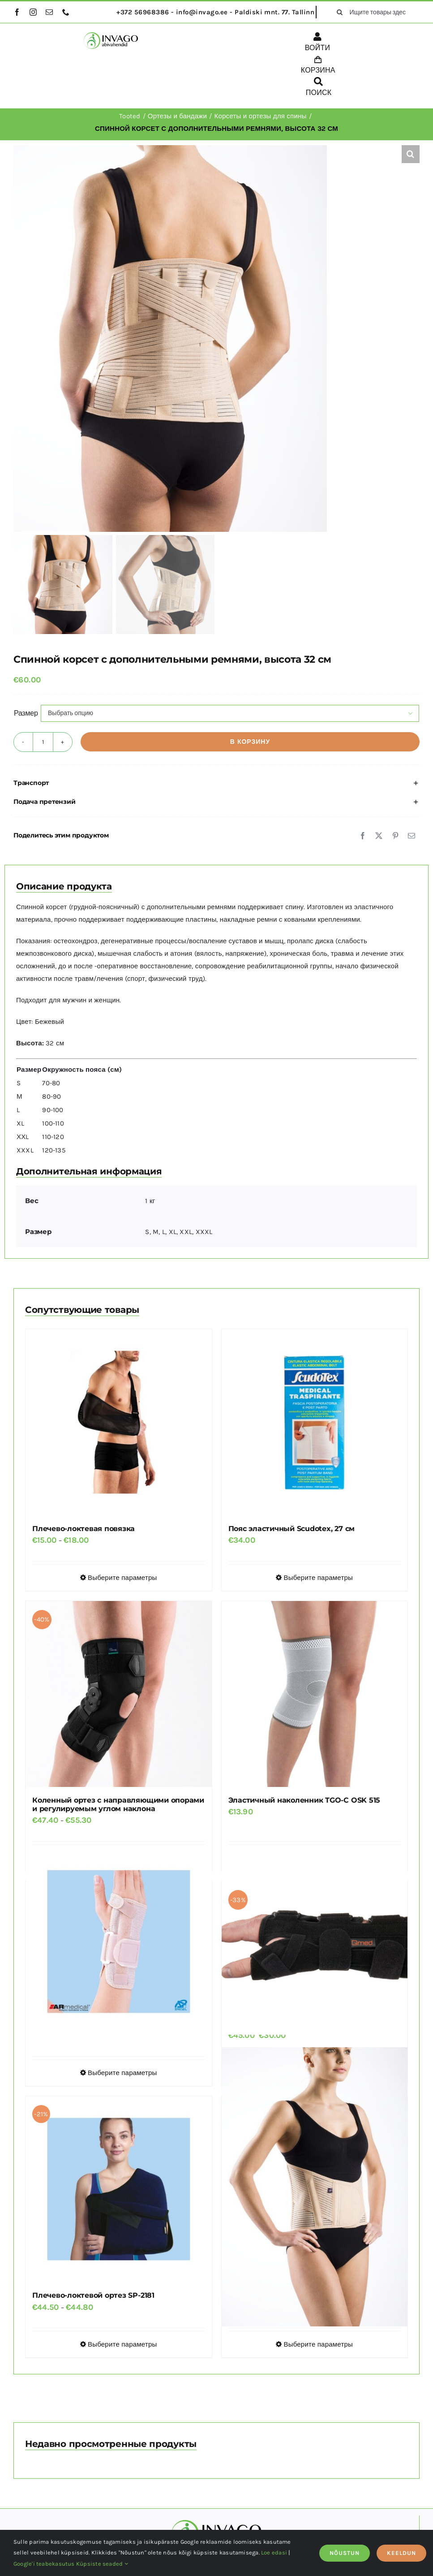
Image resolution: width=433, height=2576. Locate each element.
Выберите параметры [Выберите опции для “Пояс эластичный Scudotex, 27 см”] (318, 1578)
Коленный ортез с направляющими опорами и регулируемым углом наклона (118, 1804)
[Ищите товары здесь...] (375, 12)
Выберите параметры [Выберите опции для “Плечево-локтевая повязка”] (122, 1578)
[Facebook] (363, 835)
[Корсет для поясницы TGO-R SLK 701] (315, 2187)
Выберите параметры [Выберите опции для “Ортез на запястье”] (122, 2073)
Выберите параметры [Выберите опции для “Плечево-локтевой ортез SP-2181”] (122, 2344)
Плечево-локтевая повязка (83, 1528)
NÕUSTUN (345, 2553)
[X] (379, 835)
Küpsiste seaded (102, 2563)
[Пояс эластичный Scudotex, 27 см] (315, 1422)
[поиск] (339, 12)
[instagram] (33, 12)
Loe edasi (274, 2552)
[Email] (411, 835)
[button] (411, 154)
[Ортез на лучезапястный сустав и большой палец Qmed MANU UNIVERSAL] (315, 1941)
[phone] (65, 12)
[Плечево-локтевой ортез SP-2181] (119, 2189)
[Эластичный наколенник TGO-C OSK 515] (315, 1694)
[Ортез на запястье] (119, 1941)
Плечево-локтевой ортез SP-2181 (93, 2295)
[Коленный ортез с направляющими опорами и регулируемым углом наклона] (119, 1694)
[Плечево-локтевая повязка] (119, 1422)
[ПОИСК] (319, 88)
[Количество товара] (43, 742)
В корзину (250, 742)
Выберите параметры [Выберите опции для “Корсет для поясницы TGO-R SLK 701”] (318, 2344)
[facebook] (17, 12)
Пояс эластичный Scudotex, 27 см (291, 1528)
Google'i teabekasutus (44, 2563)
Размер (26, 713)
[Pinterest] (395, 835)
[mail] (49, 12)
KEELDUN (401, 2553)
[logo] (111, 35)
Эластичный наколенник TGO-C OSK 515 (304, 1800)
